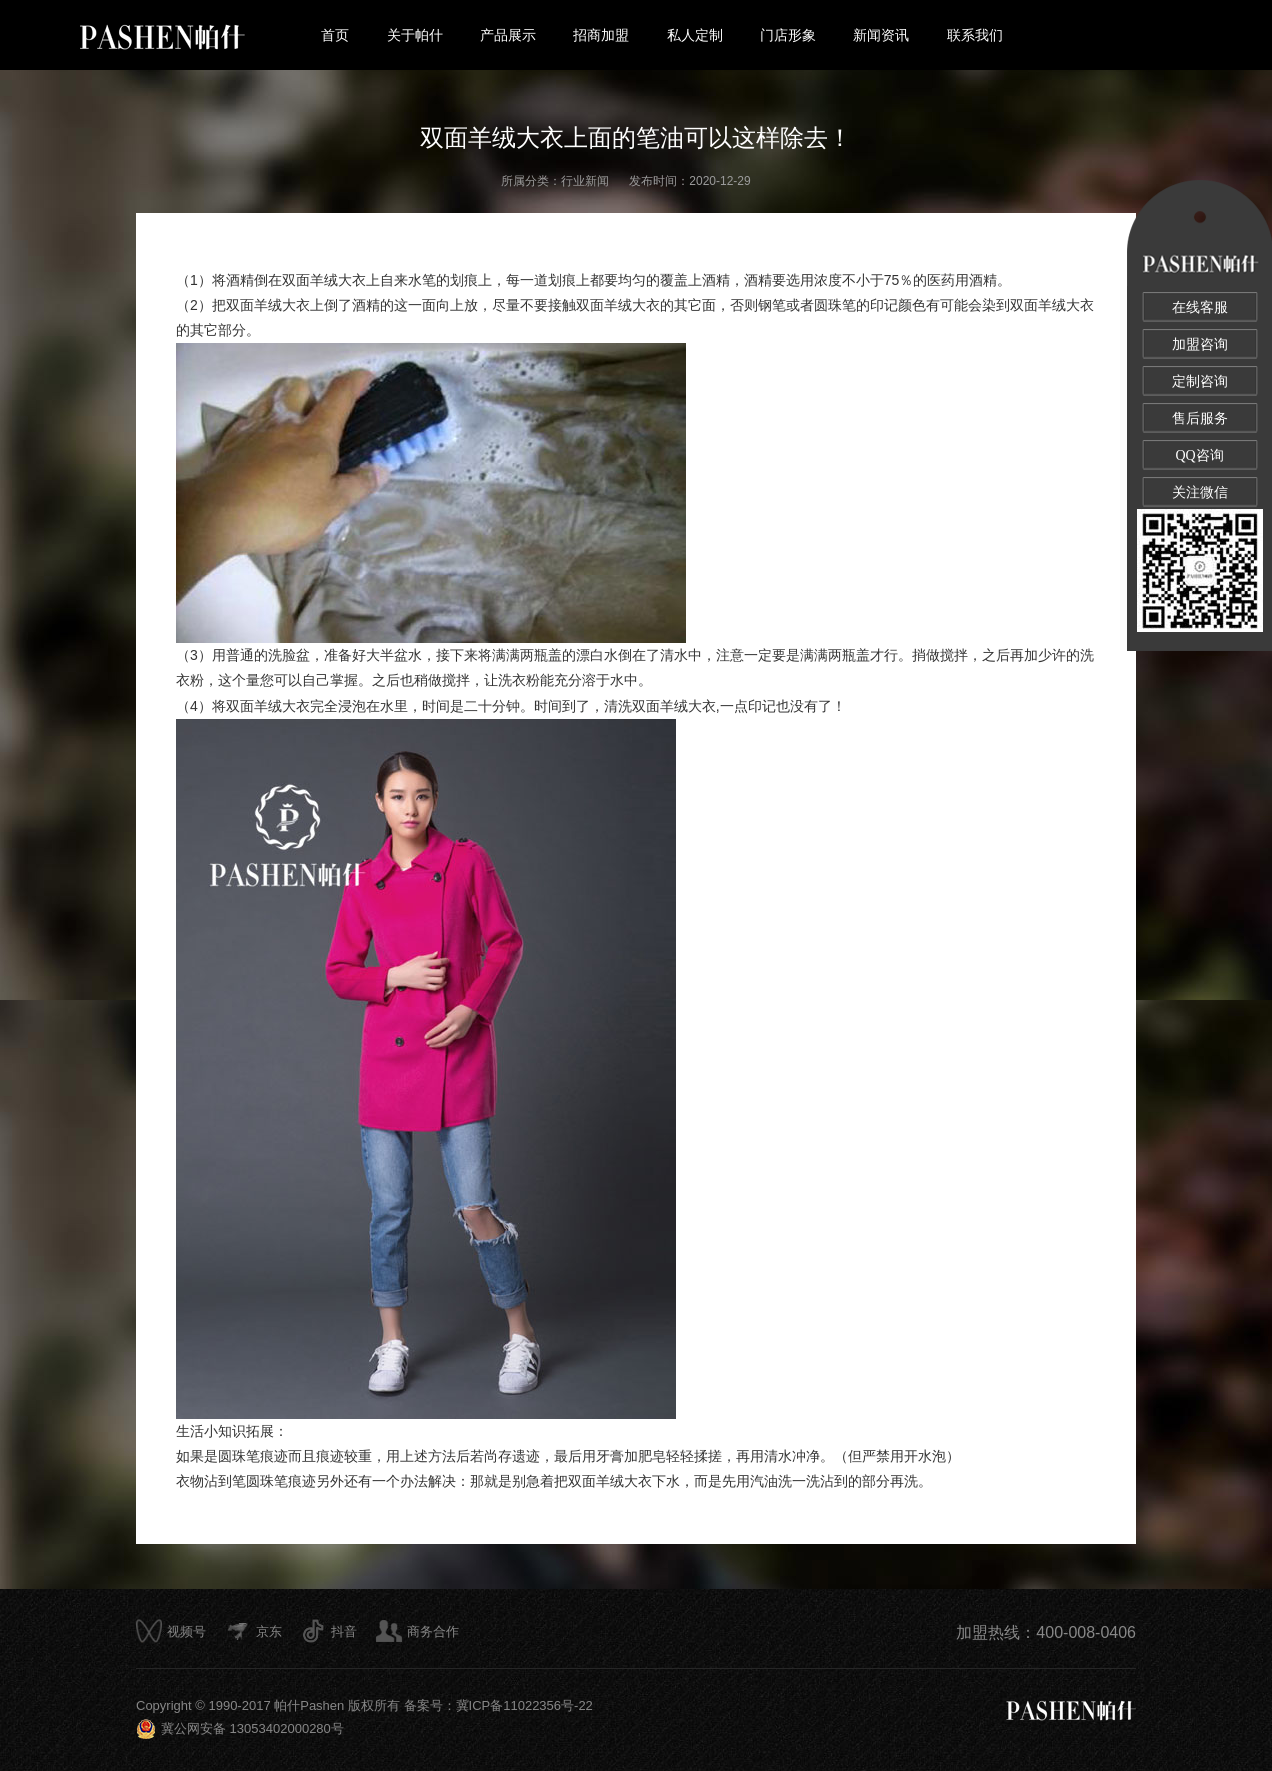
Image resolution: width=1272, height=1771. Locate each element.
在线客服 (1200, 307)
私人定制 (695, 35)
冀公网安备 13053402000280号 (240, 1729)
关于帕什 (415, 35)
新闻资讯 (881, 35)
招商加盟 (601, 35)
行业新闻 (585, 181)
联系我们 (975, 35)
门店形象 (788, 35)
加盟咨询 (1200, 344)
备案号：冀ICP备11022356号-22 (498, 1705)
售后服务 (1200, 418)
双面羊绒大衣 (324, 280)
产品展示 (508, 35)
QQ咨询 (1199, 455)
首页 (335, 35)
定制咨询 (1200, 381)
